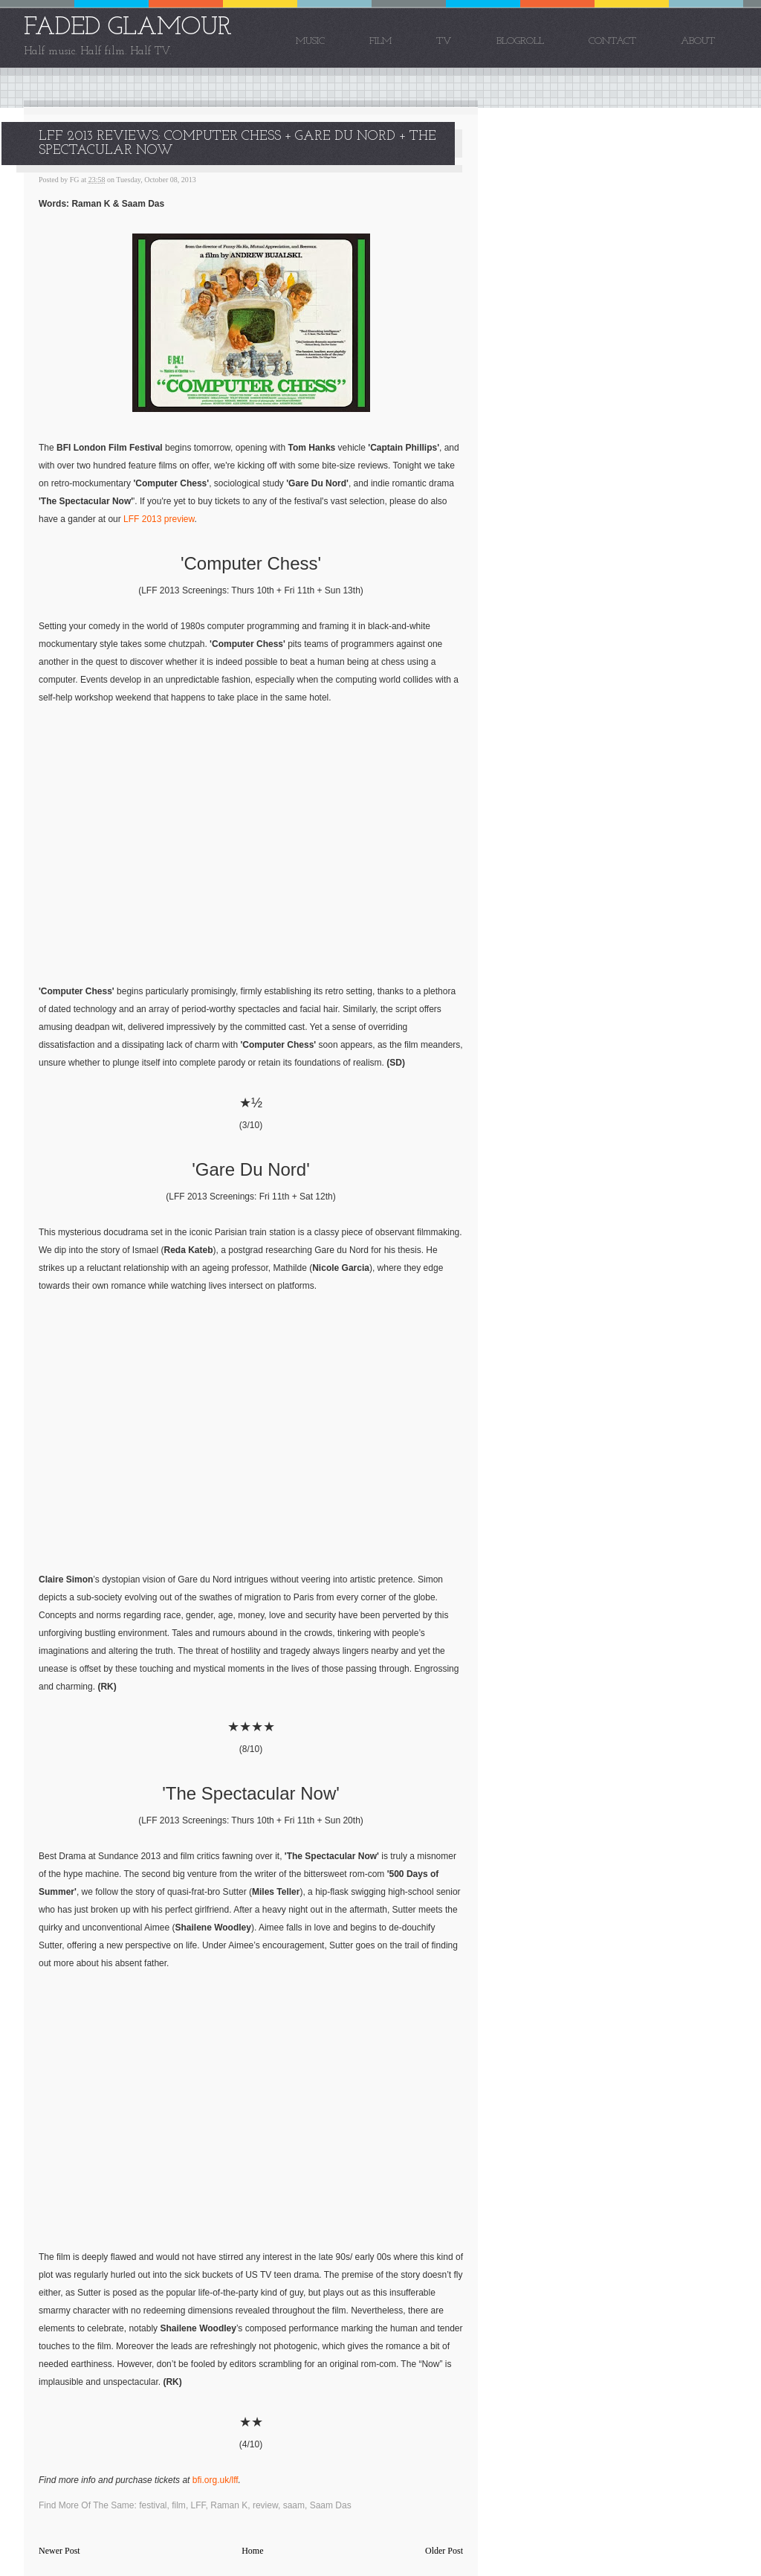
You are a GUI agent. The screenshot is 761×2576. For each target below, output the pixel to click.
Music (310, 41)
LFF (198, 2505)
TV (444, 41)
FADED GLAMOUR (128, 28)
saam (294, 2505)
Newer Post (59, 2551)
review (265, 2505)
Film (380, 41)
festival (152, 2505)
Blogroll (520, 41)
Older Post (444, 2551)
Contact (612, 41)
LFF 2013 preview (158, 519)
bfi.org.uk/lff (215, 2480)
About (698, 41)
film (179, 2505)
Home (252, 2551)
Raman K (228, 2505)
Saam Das (331, 2505)
